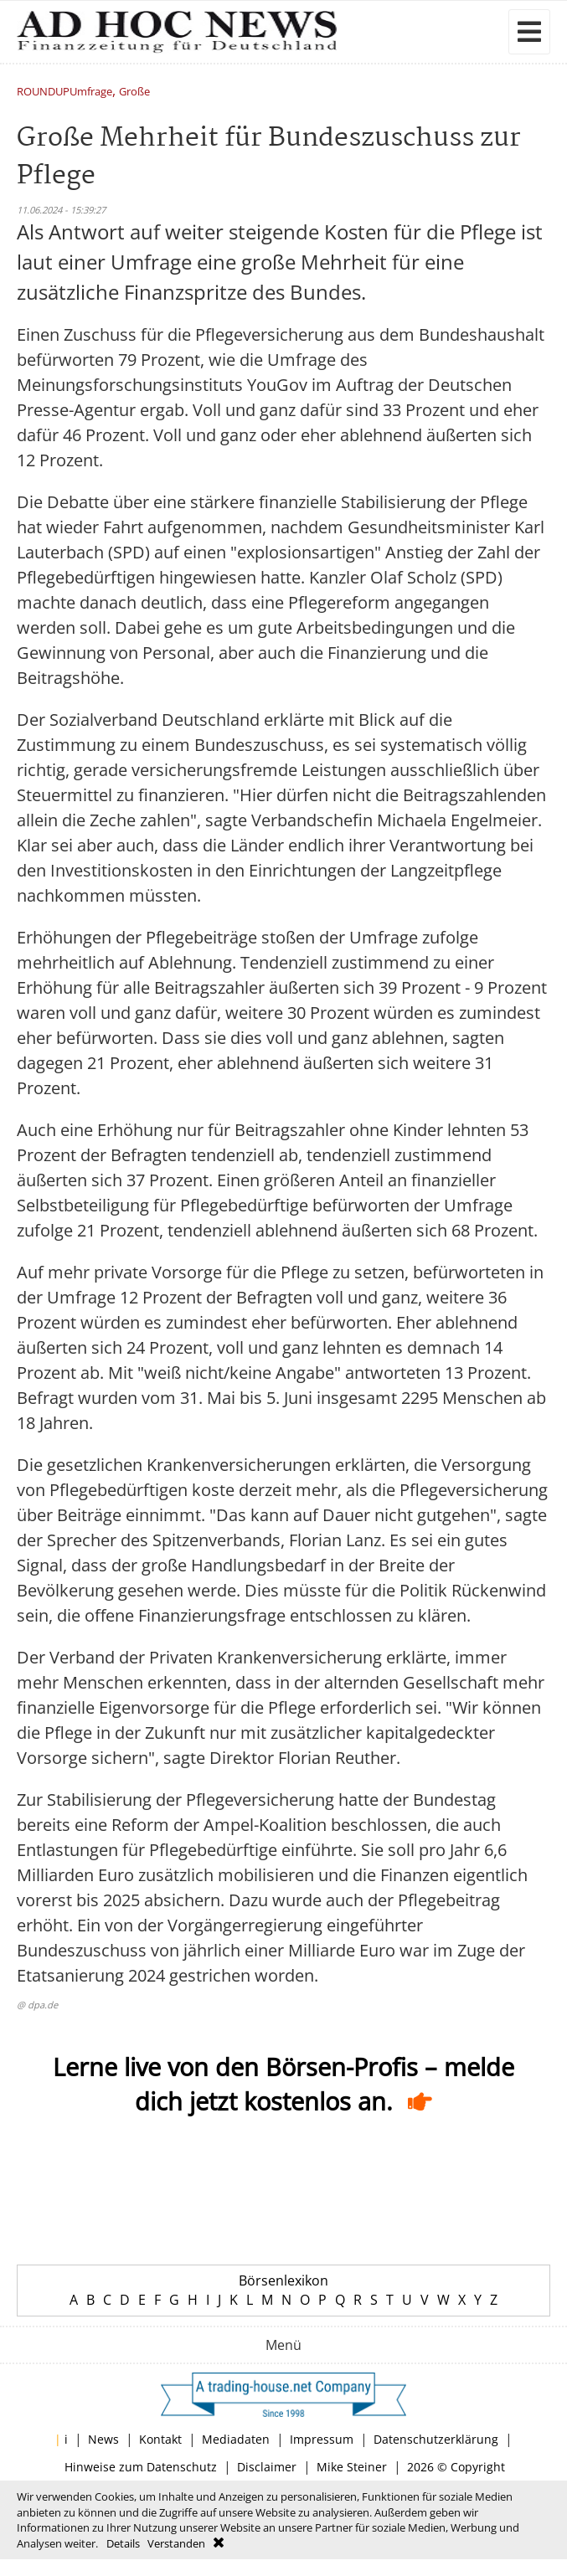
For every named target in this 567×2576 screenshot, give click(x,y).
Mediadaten (236, 2439)
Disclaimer (266, 2467)
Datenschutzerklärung (436, 2439)
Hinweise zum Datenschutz (140, 2467)
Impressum (321, 2439)
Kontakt (160, 2439)
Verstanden (176, 2543)
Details (123, 2543)
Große (134, 92)
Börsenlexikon (283, 2280)
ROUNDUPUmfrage (64, 92)
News (103, 2439)
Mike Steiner (352, 2467)
